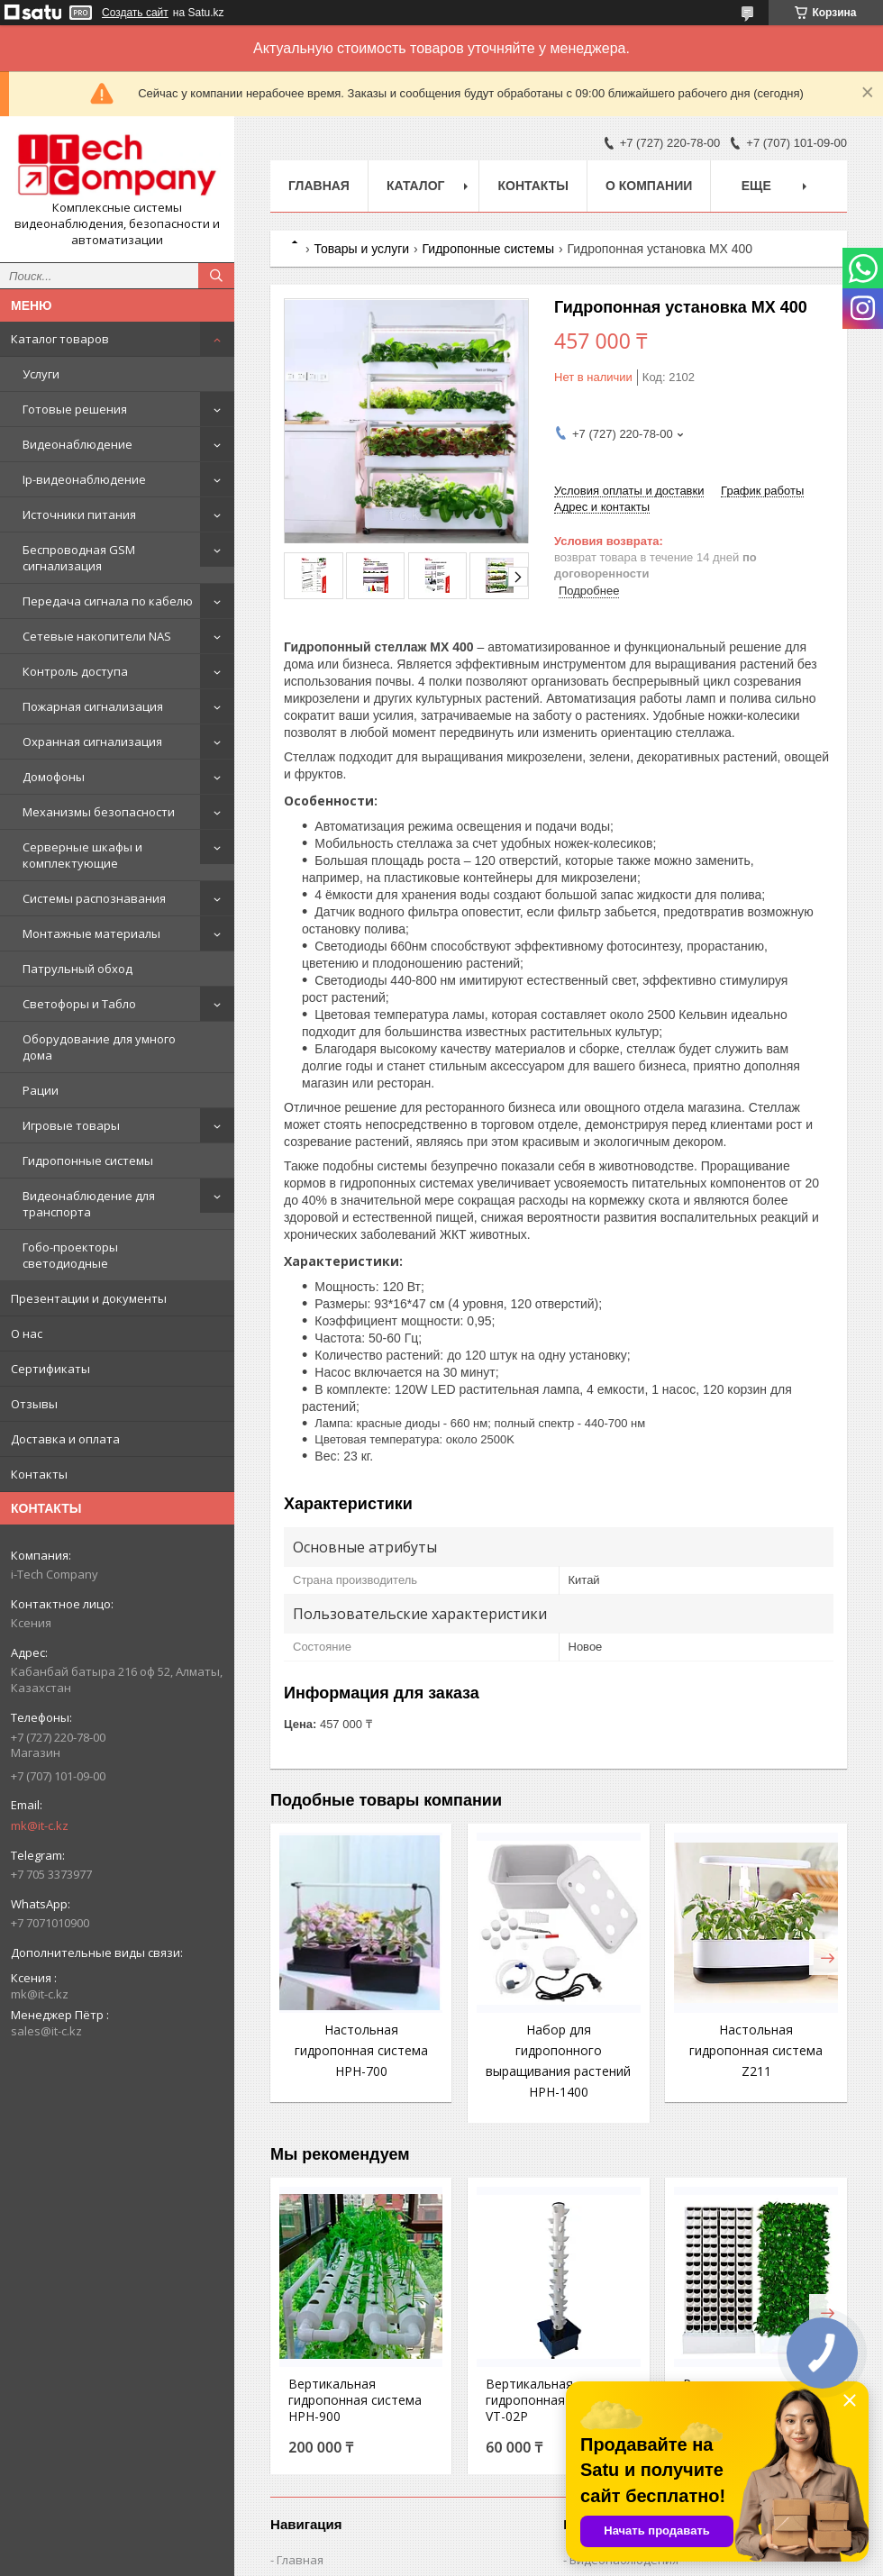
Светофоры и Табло (79, 1004)
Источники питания (79, 514)
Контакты (39, 1474)
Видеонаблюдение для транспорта (89, 1204)
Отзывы (34, 1404)
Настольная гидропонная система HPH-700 (361, 2050)
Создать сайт (135, 12)
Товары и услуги (361, 248)
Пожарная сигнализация (93, 706)
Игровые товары (71, 1125)
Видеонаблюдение (77, 444)
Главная (319, 185)
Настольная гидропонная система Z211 (756, 2050)
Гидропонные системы (88, 1160)
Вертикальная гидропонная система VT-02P (552, 2400)
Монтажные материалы (91, 933)
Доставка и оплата (65, 1439)
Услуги (41, 374)
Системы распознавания (94, 898)
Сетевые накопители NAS (97, 636)
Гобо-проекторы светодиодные (70, 1255)
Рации (41, 1090)
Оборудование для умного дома (99, 1047)
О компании (648, 185)
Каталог (416, 185)
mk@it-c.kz (39, 1825)
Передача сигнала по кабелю (108, 601)
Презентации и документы (89, 1298)
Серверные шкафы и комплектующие (82, 855)
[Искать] (216, 275)
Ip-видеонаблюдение (84, 479)
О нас (26, 1333)
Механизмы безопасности (99, 812)
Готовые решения (75, 409)
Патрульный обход (77, 968)
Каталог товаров (60, 339)
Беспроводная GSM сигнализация (79, 558)
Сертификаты (50, 1369)
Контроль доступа (75, 671)
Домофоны (54, 777)
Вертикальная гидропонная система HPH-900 (355, 2400)
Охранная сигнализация (92, 741)
